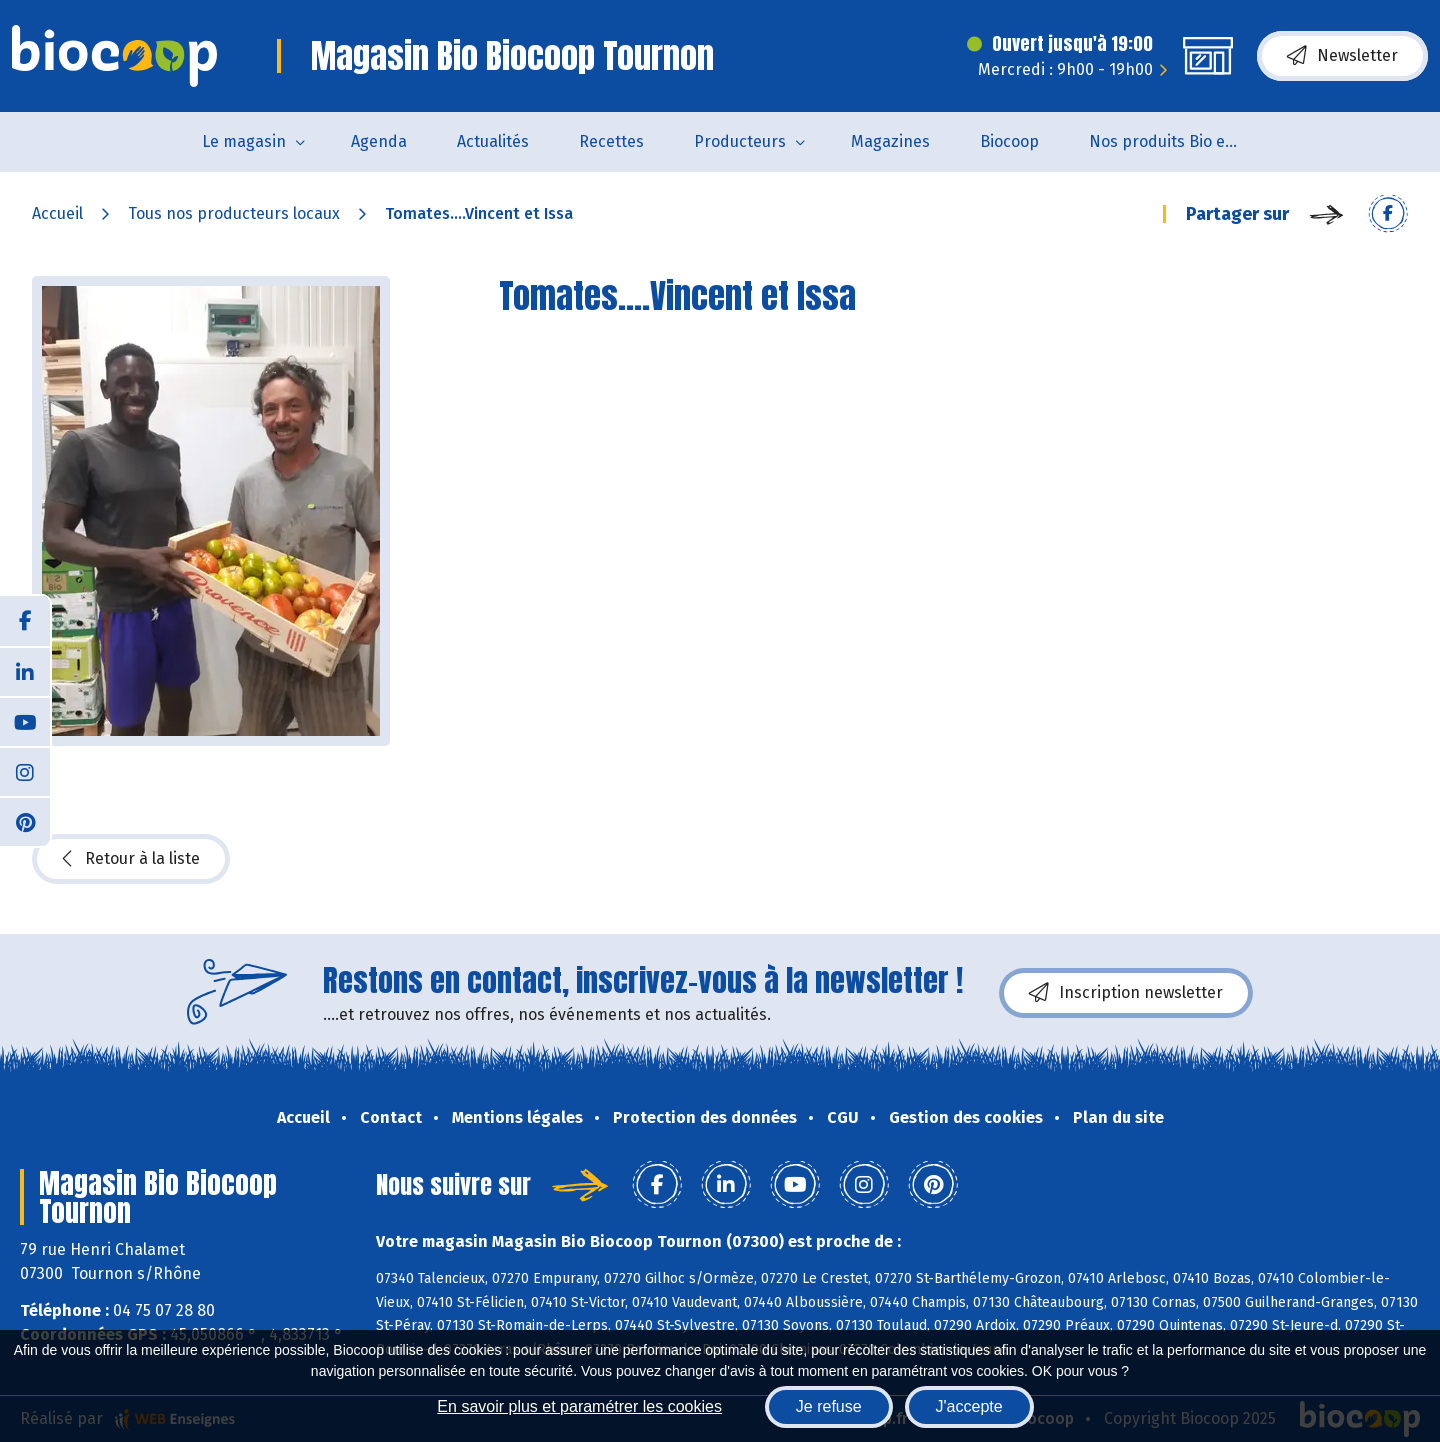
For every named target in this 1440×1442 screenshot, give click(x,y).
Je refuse (829, 1406)
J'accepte (969, 1406)
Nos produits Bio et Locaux (1176, 141)
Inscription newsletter (1126, 993)
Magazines (890, 141)
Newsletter (1342, 56)
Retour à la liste (131, 859)
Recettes (611, 141)
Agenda (379, 141)
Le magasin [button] (244, 141)
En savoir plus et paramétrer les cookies (579, 1406)
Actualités (493, 141)
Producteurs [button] (740, 141)
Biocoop (1009, 141)
